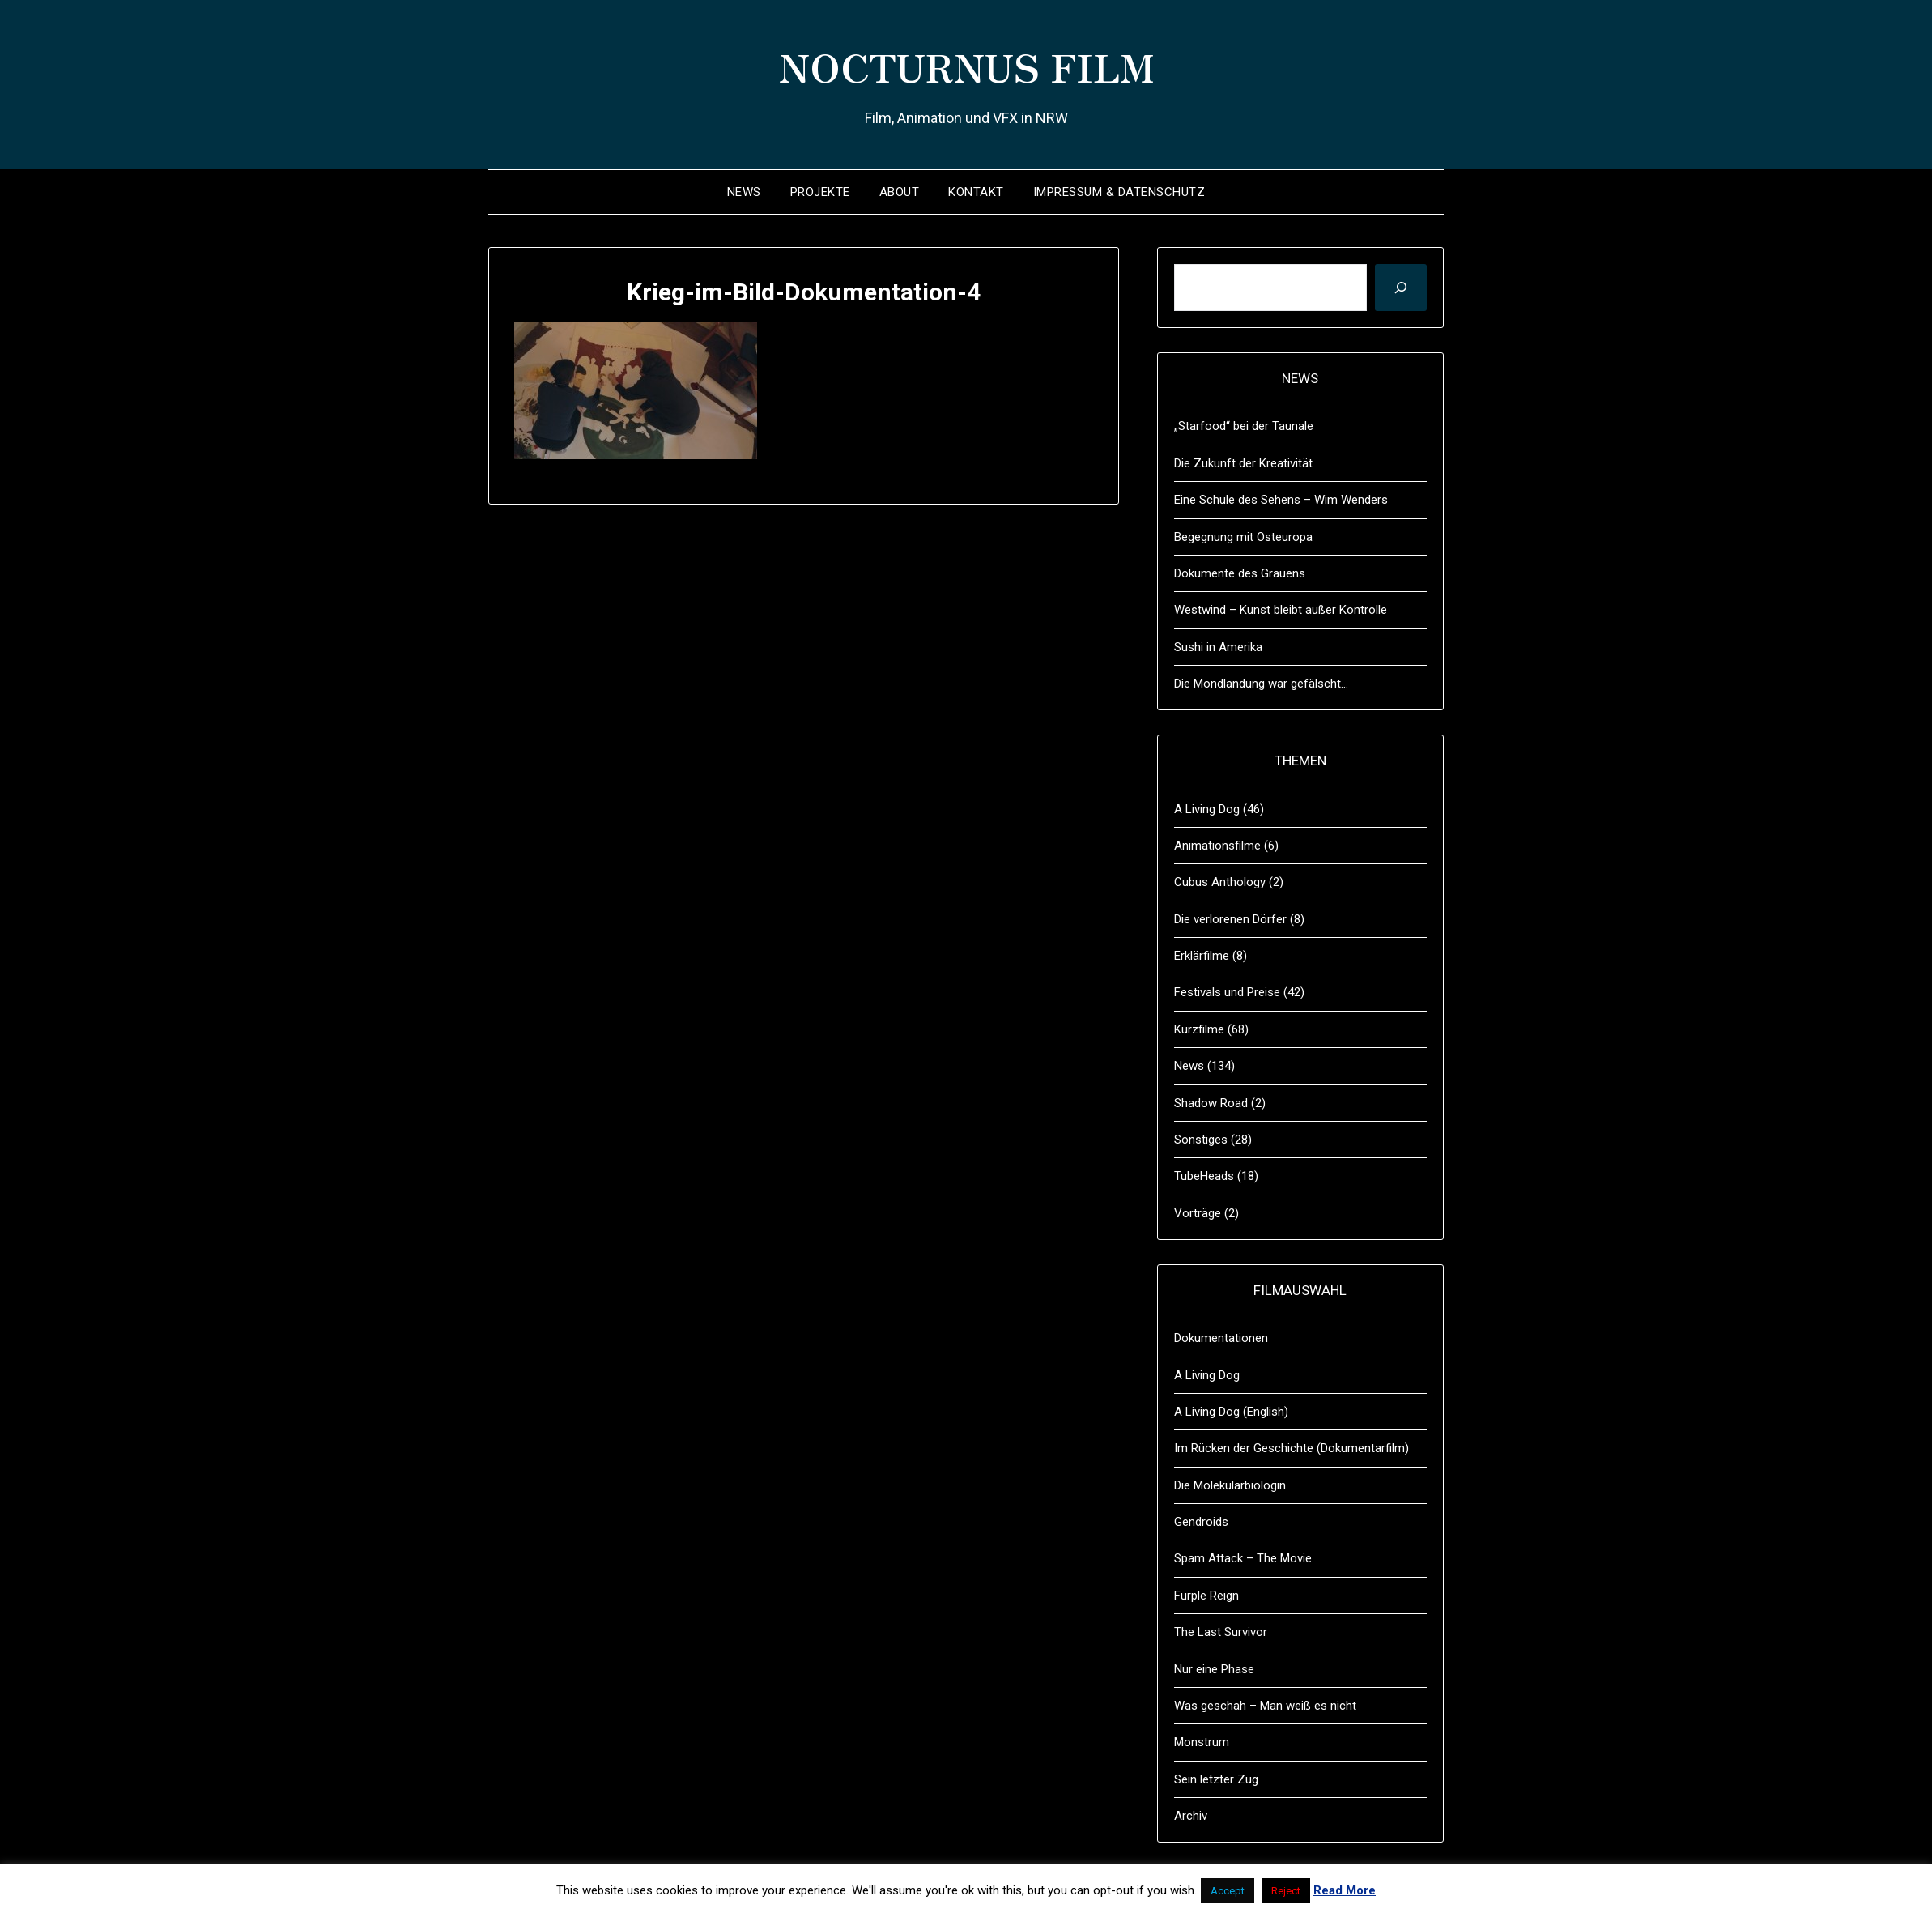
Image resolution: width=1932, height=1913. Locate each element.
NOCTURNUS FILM (966, 65)
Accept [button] (1228, 1891)
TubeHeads (1204, 1176)
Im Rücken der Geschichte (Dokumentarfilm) (1291, 1448)
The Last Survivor (1220, 1632)
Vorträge (1197, 1213)
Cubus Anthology (1220, 882)
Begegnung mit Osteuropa (1243, 537)
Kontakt (976, 192)
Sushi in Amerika (1218, 647)
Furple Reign (1206, 1595)
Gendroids (1201, 1522)
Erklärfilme (1201, 955)
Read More (1344, 1890)
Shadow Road (1211, 1103)
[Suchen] (1401, 287)
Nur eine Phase (1214, 1669)
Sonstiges (1201, 1139)
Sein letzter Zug (1216, 1779)
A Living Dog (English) (1231, 1411)
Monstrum (1201, 1742)
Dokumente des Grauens (1239, 573)
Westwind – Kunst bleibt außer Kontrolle (1280, 610)
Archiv (1190, 1816)
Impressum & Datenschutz (1119, 192)
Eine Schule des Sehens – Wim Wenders (1281, 499)
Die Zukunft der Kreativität (1243, 463)
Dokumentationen (1221, 1338)
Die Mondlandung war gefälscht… (1261, 683)
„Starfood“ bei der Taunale (1243, 426)
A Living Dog (1207, 809)
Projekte (820, 192)
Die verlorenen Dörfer (1230, 919)
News (744, 192)
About (899, 192)
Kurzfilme (1199, 1029)
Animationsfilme (1217, 845)
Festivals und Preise (1227, 992)
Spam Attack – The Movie (1243, 1558)
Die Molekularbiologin (1230, 1485)
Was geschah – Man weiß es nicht (1265, 1705)
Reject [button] (1285, 1891)
